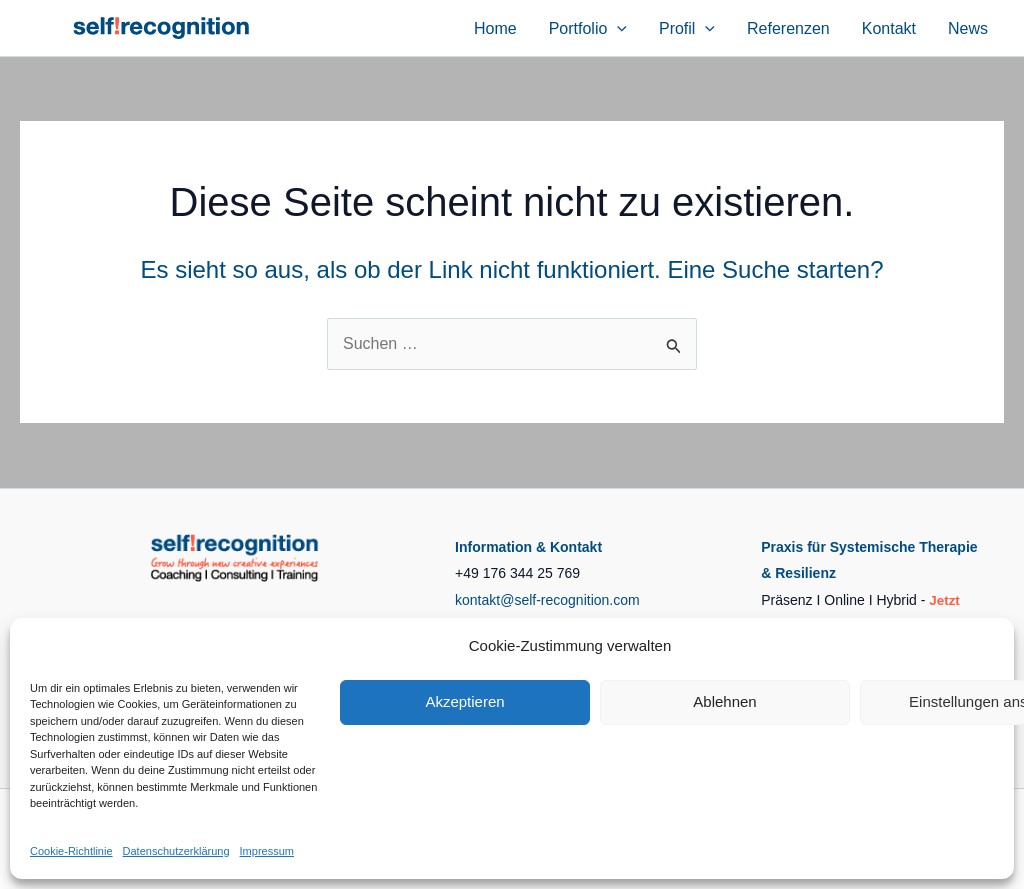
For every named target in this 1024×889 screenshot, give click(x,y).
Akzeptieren (464, 701)
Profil (687, 28)
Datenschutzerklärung (176, 851)
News (968, 28)
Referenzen (788, 28)
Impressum (267, 851)
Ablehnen (724, 701)
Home (495, 28)
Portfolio (588, 28)
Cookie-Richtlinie (71, 851)
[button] (617, 28)
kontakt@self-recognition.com (547, 600)
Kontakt (889, 28)
